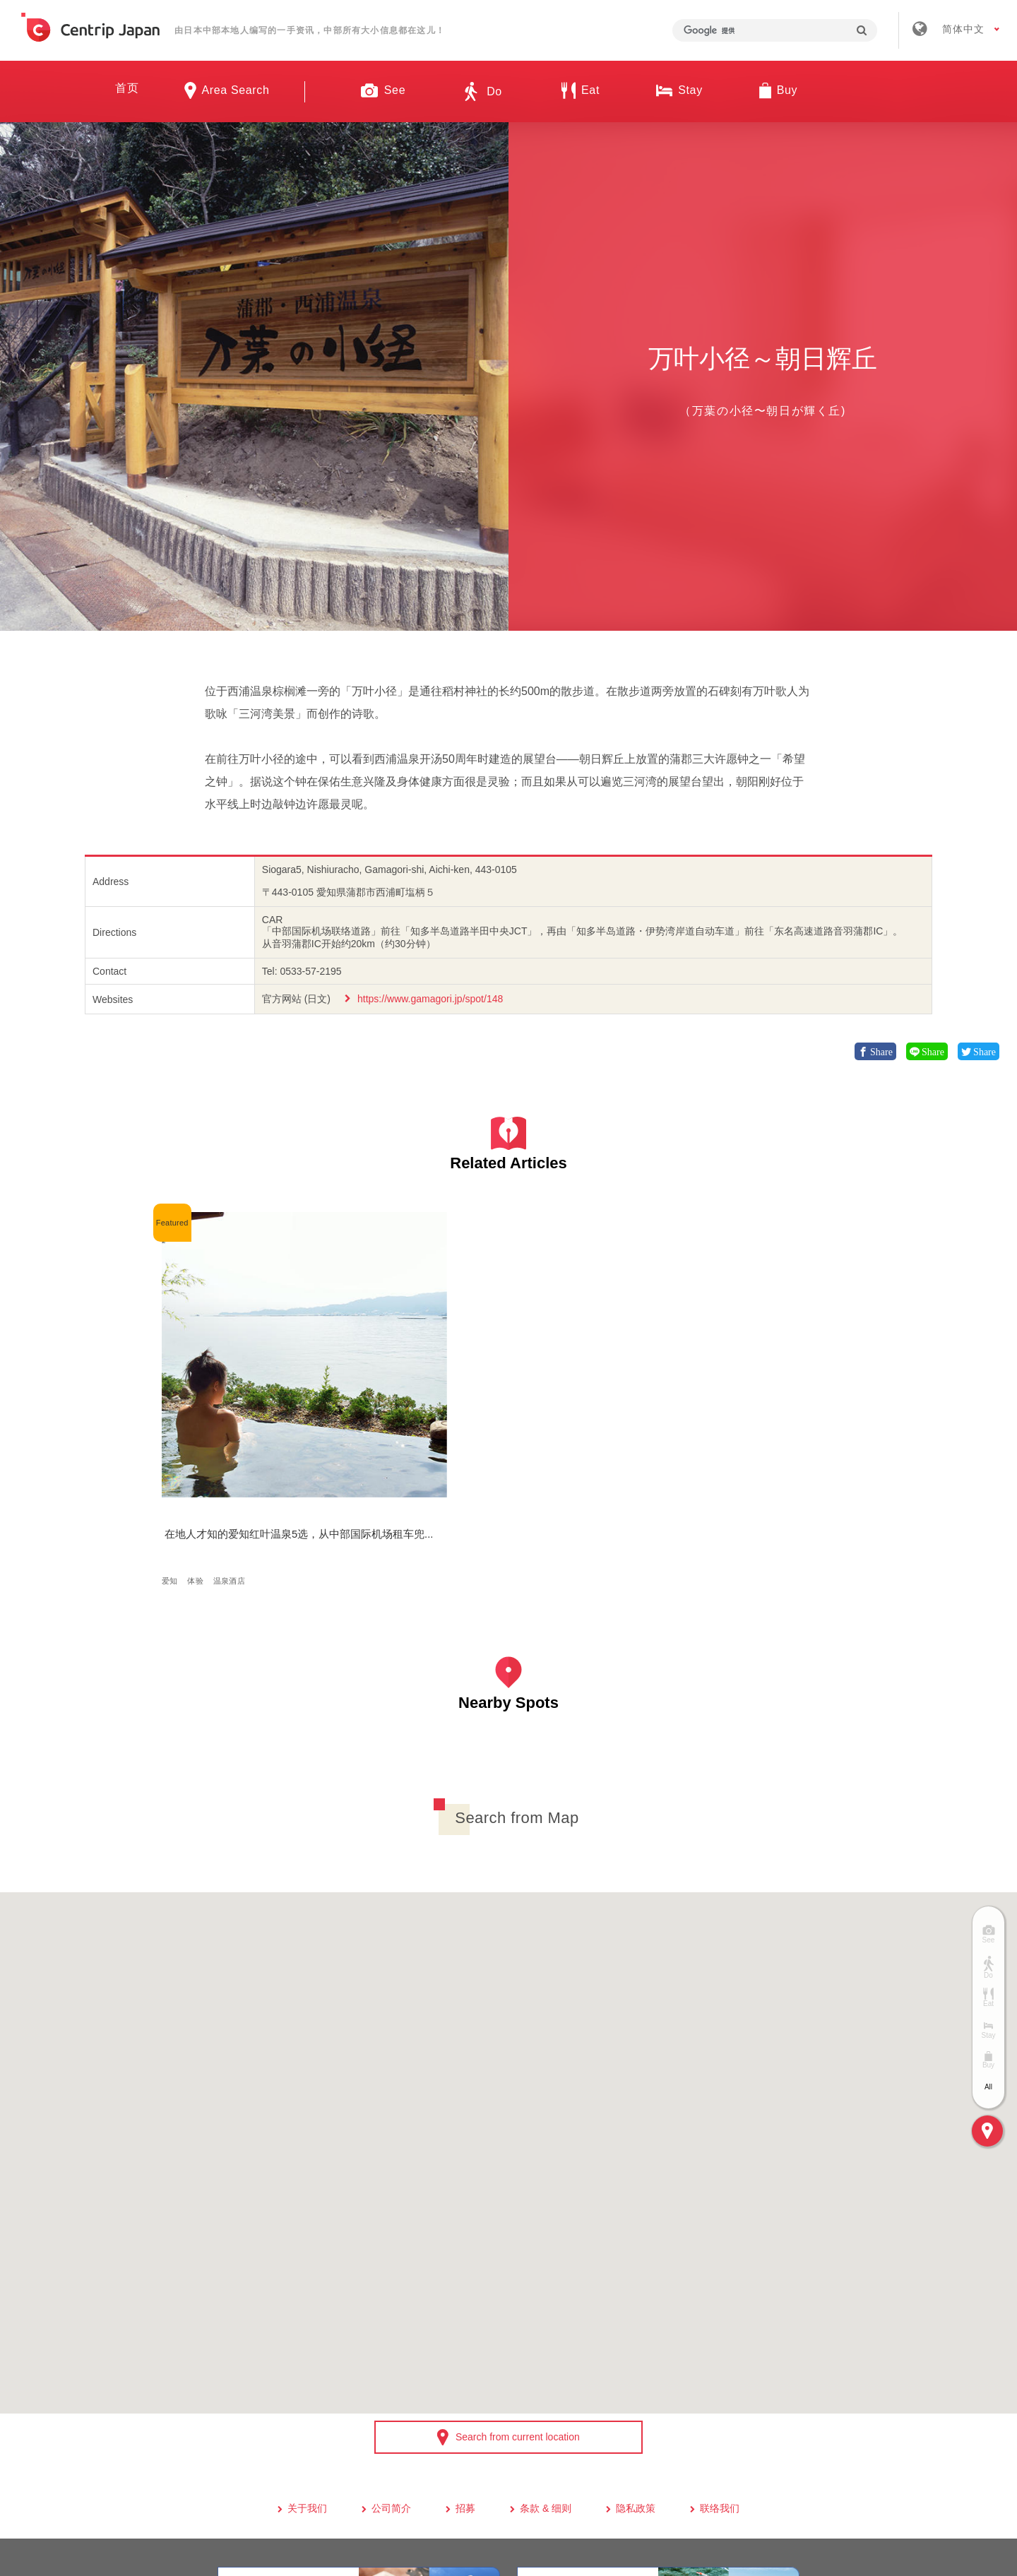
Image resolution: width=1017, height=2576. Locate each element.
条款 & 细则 (545, 2368)
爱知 (174, 1431)
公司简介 (391, 2368)
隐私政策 (635, 2368)
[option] (254, 376)
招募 (465, 2368)
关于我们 (307, 2368)
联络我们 (719, 2368)
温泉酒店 (233, 1431)
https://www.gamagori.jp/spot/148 (430, 999)
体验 (200, 1431)
